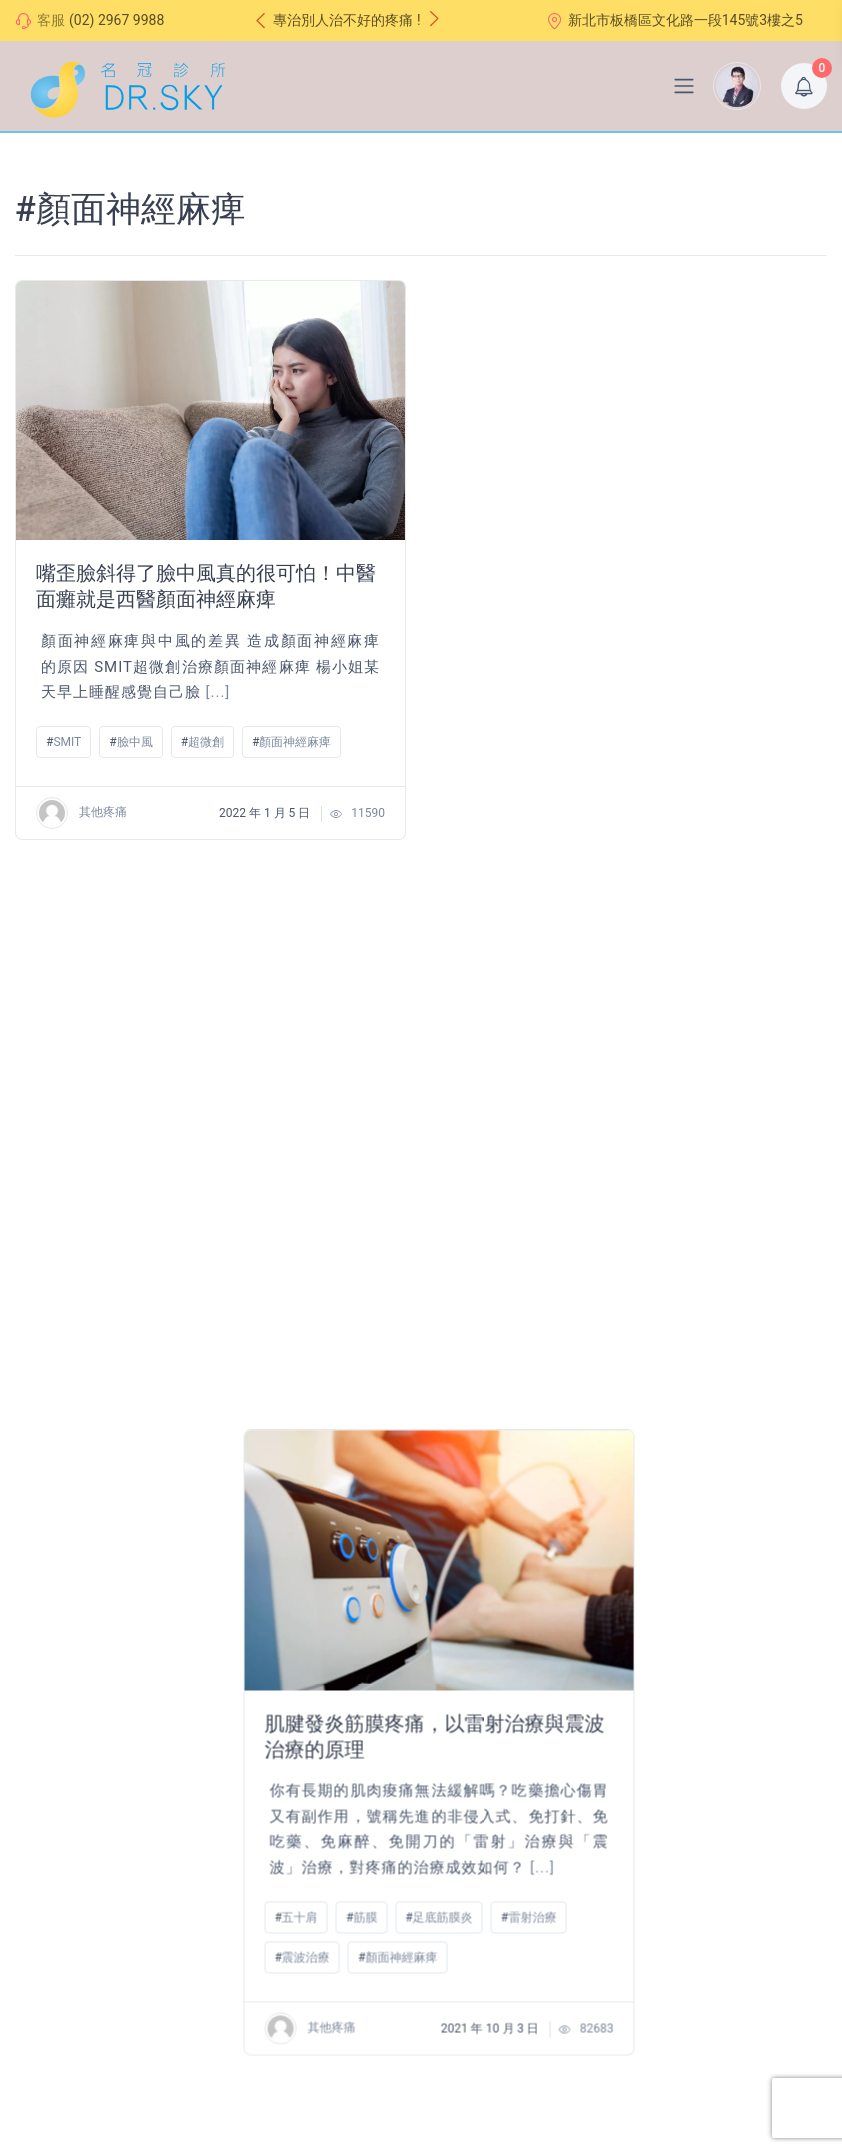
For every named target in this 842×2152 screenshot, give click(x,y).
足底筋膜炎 (635, 768)
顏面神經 (137, 1315)
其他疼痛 (81, 813)
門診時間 (324, 1669)
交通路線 (324, 1698)
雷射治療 (725, 768)
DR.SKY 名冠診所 (250, 2069)
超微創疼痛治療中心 (82, 1672)
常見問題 (324, 1727)
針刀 (65, 1315)
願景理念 (43, 1894)
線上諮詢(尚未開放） (361, 1756)
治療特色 (43, 1923)
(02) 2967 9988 (116, 20)
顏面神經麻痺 (295, 742)
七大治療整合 (57, 1952)
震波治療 (498, 808)
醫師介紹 (43, 1865)
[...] (218, 692)
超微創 (206, 742)
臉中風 (135, 742)
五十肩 (492, 768)
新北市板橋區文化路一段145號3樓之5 (674, 20)
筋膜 (558, 768)
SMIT (67, 742)
